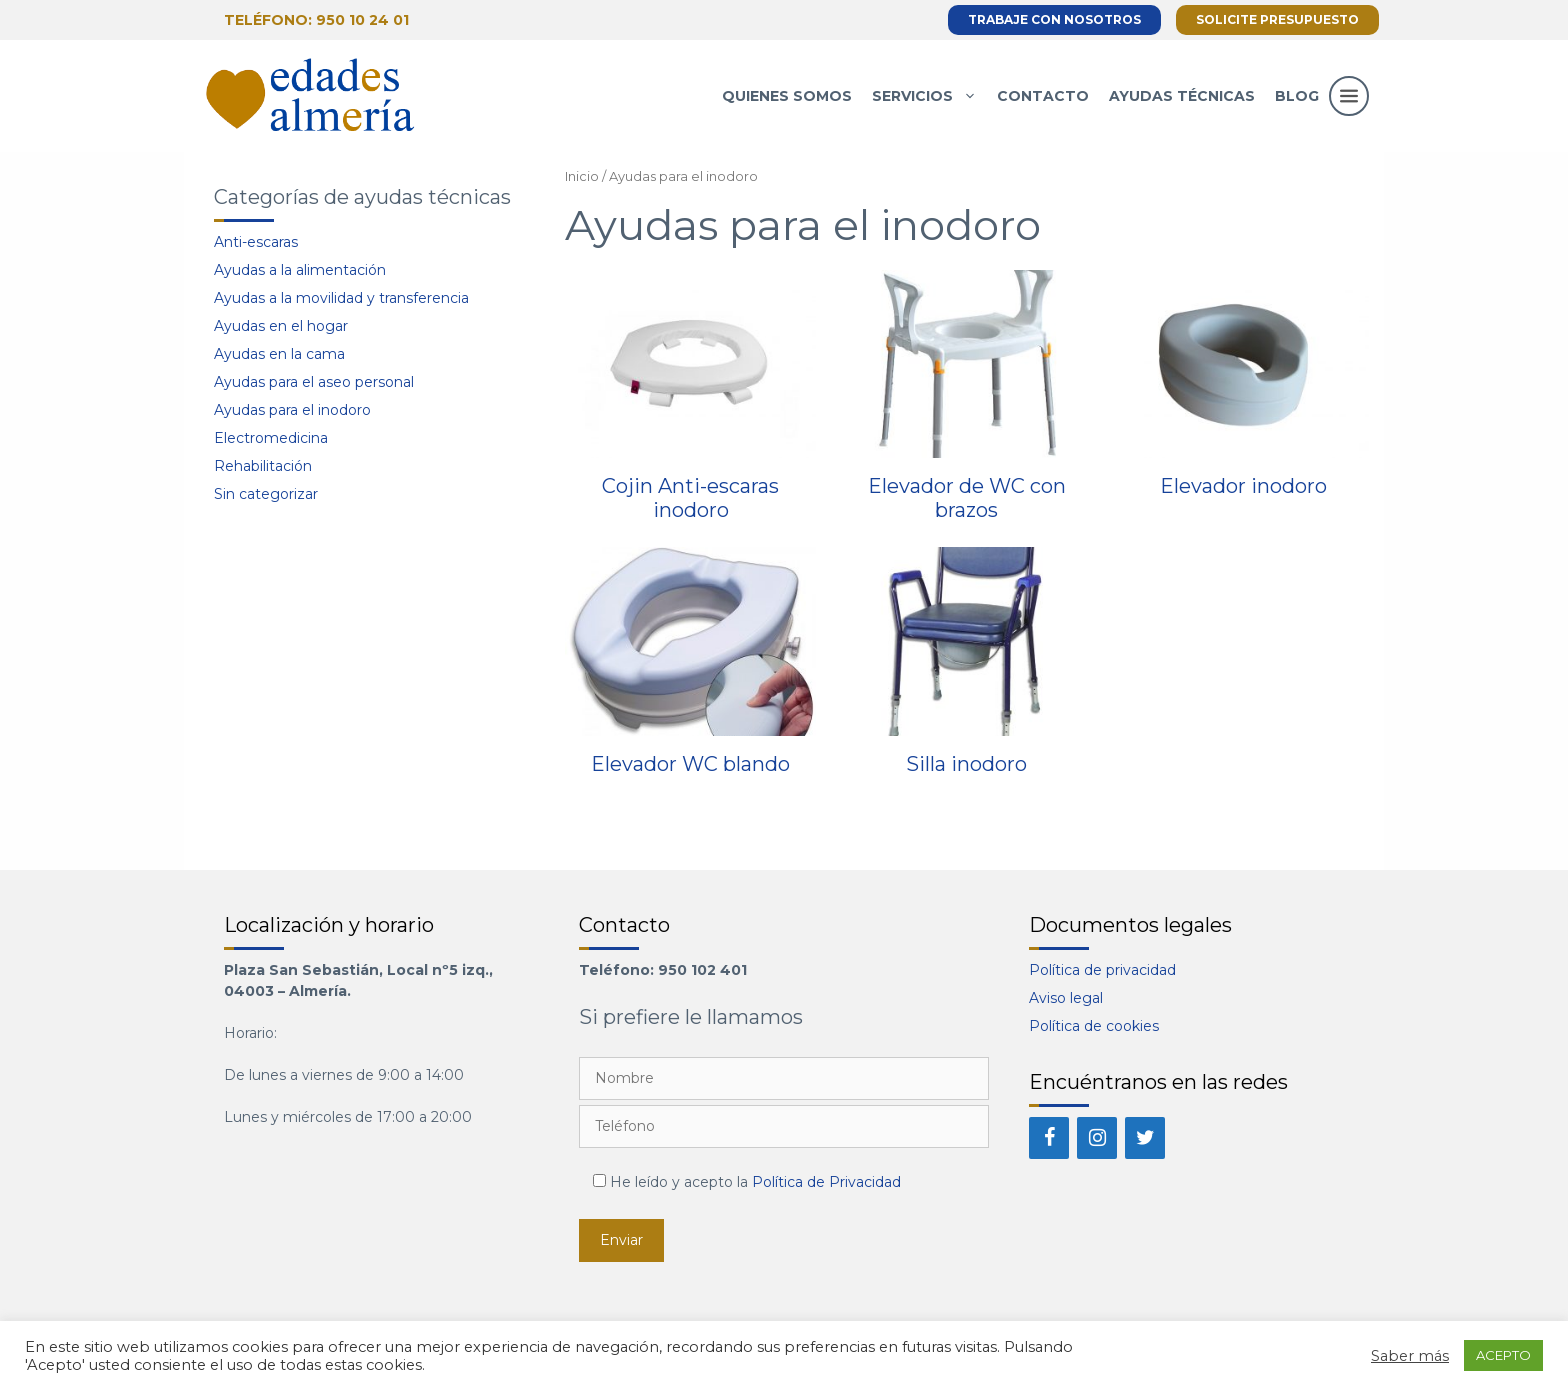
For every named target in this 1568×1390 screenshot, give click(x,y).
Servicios (929, 96)
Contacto (1043, 96)
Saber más (1410, 1356)
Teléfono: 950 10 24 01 (316, 20)
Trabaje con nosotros (1054, 19)
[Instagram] (1097, 1138)
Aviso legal (1066, 998)
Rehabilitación (263, 466)
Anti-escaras (256, 242)
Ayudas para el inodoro (292, 410)
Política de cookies (1094, 1026)
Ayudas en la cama (279, 354)
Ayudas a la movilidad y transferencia (341, 298)
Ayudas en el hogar (281, 326)
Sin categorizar (266, 494)
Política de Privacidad (826, 1182)
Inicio (582, 176)
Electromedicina (271, 438)
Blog (1297, 96)
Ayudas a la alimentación (300, 270)
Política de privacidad (1102, 970)
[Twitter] (1145, 1138)
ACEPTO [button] (1503, 1355)
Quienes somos (787, 96)
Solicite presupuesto (1277, 19)
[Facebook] (1049, 1138)
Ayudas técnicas (1182, 96)
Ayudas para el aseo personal (314, 382)
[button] (1349, 116)
